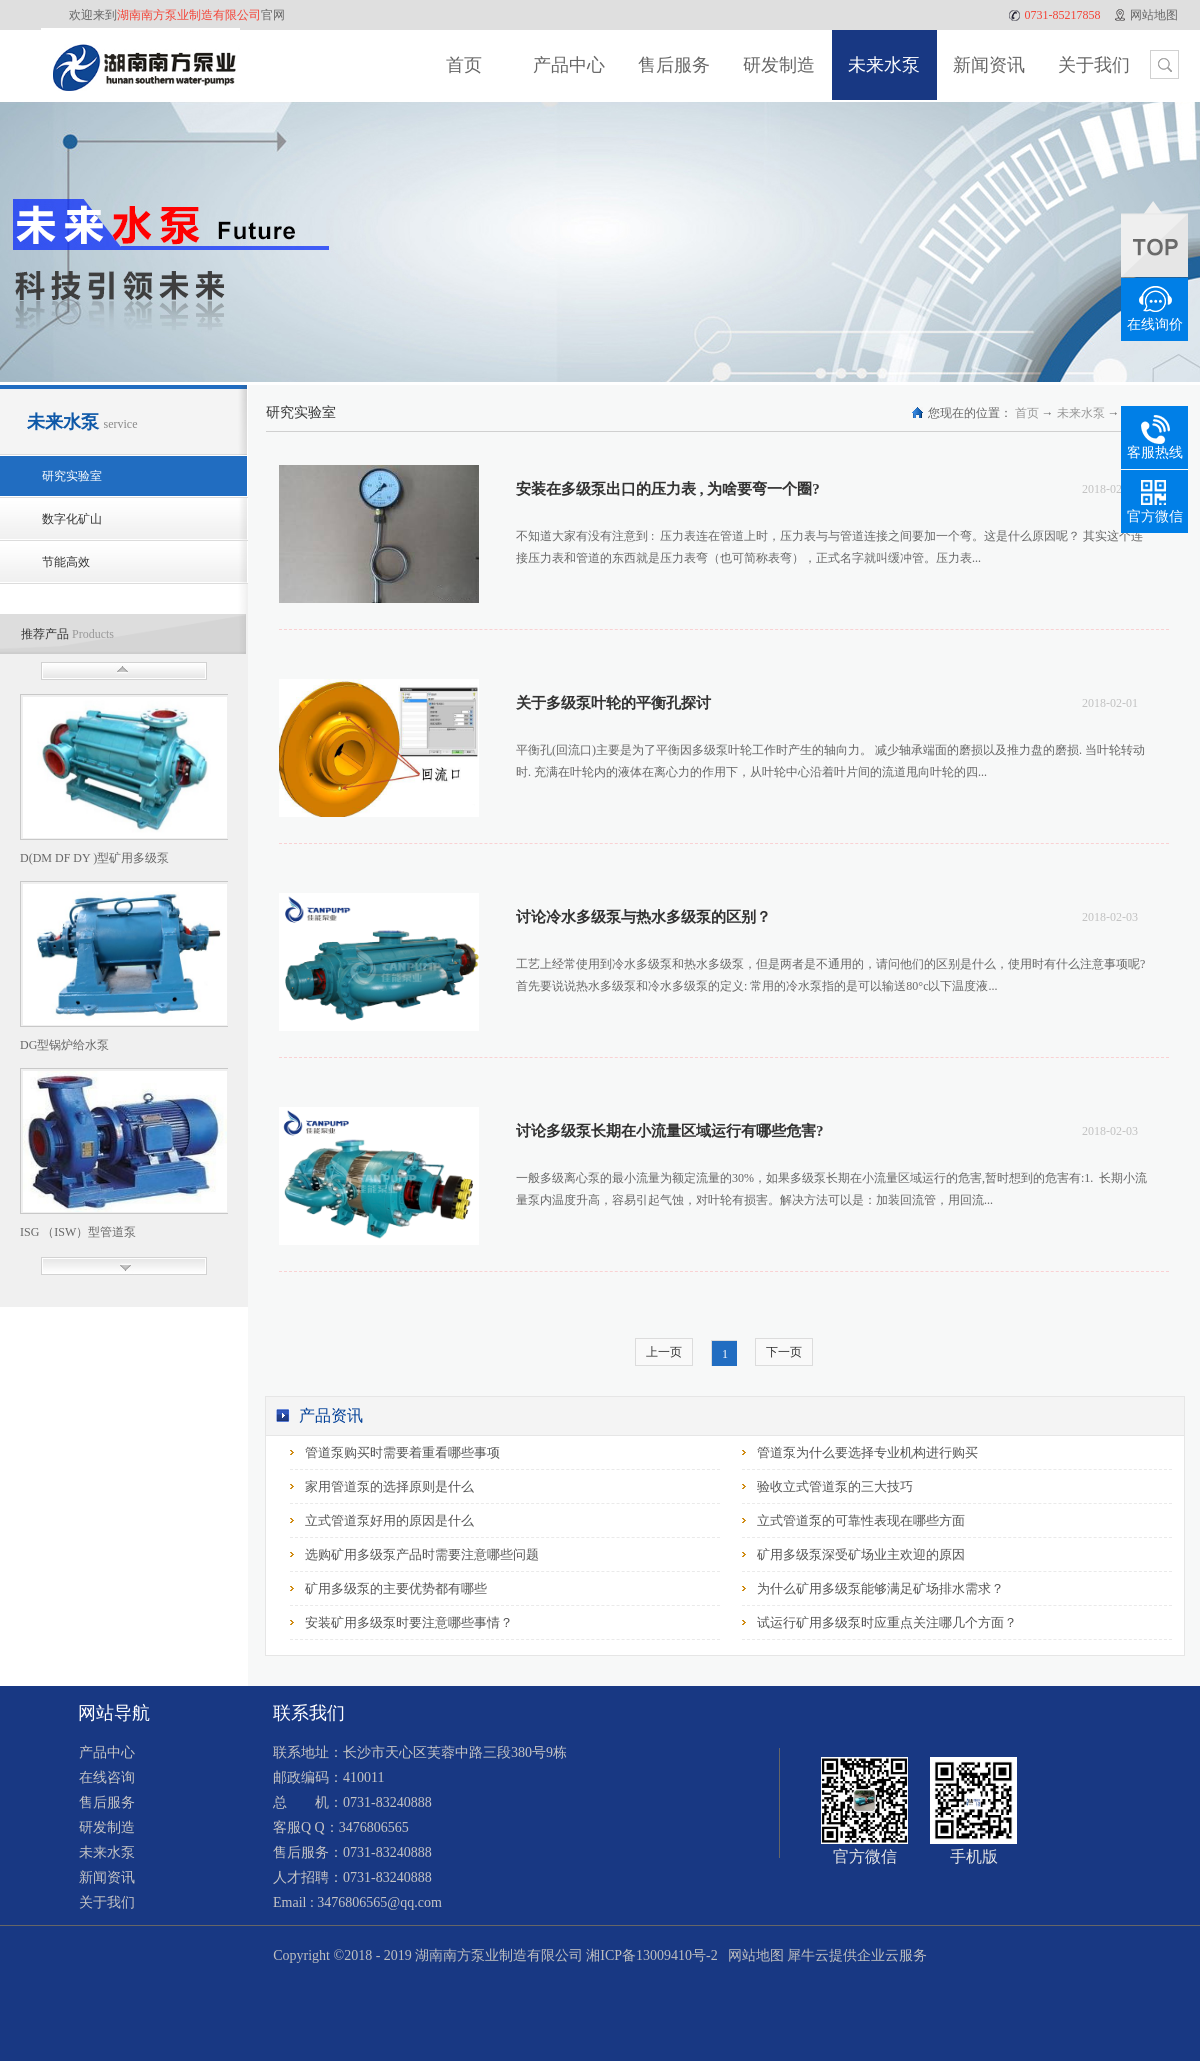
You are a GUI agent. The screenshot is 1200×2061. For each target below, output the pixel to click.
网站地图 (752, 1955)
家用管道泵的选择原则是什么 (389, 1486)
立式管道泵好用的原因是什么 (389, 1520)
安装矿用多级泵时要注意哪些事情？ (409, 1622)
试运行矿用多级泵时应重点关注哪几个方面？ (887, 1622)
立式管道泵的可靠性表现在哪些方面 (861, 1520)
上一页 (664, 1352)
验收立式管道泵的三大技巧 (835, 1486)
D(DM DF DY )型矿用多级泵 (94, 858)
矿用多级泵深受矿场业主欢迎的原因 (861, 1554)
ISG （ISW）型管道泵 (78, 1232)
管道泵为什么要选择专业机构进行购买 (867, 1452)
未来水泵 (1081, 413)
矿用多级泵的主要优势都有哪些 (396, 1588)
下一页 (784, 1352)
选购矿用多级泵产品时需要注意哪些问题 (422, 1554)
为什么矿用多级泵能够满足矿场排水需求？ (880, 1588)
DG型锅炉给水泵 (64, 1045)
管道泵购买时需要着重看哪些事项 (402, 1452)
